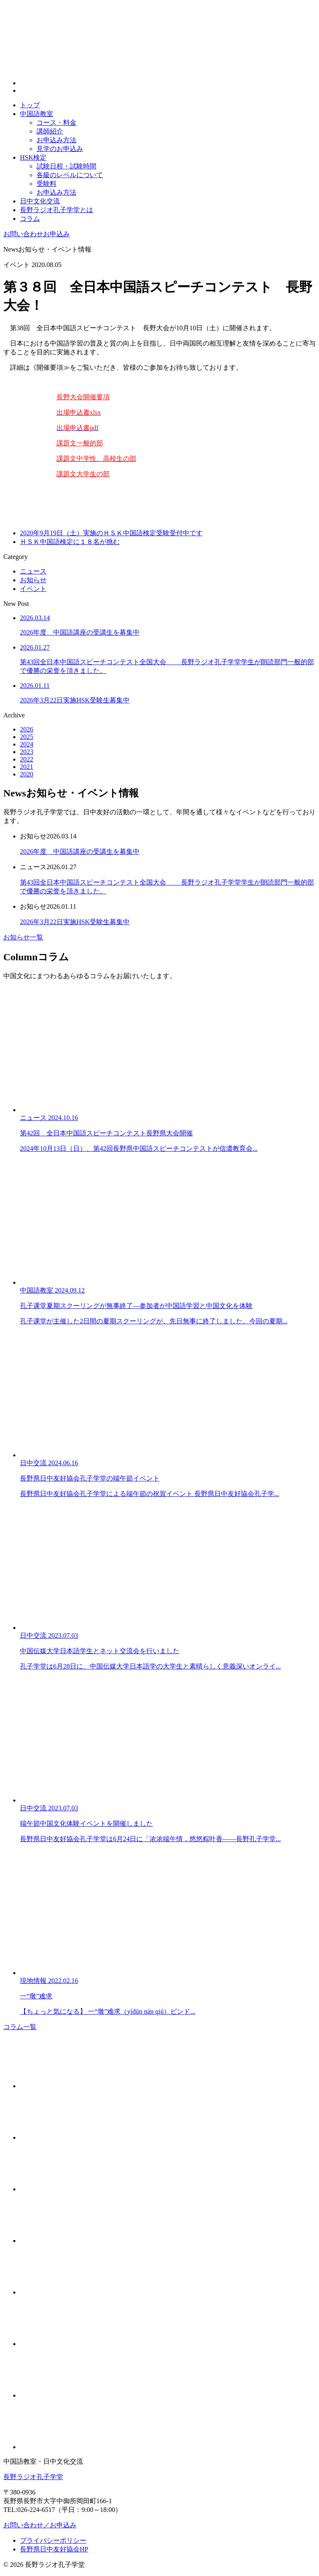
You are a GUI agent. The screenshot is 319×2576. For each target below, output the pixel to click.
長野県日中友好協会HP (54, 2549)
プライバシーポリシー (53, 2540)
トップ (30, 105)
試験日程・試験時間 (66, 166)
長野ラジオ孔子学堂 (33, 2476)
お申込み (36, 233)
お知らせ (33, 579)
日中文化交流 (40, 201)
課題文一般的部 (79, 443)
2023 (26, 751)
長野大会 (69, 396)
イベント (33, 588)
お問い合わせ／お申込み (39, 2525)
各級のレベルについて (70, 174)
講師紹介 (50, 131)
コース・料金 (56, 122)
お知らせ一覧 (23, 937)
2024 (26, 744)
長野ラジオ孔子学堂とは (56, 209)
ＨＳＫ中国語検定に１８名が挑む (70, 541)
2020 (26, 774)
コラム (30, 218)
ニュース (33, 571)
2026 (26, 729)
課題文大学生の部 (83, 473)
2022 (26, 759)
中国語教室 (36, 113)
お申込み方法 (56, 139)
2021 (26, 766)
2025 (26, 736)
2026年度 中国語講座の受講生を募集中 (80, 851)
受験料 (46, 183)
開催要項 (96, 396)
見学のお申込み (60, 148)
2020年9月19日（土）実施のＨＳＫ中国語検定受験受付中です (111, 532)
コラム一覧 (20, 2026)
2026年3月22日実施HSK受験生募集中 (75, 921)
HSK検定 (33, 157)
